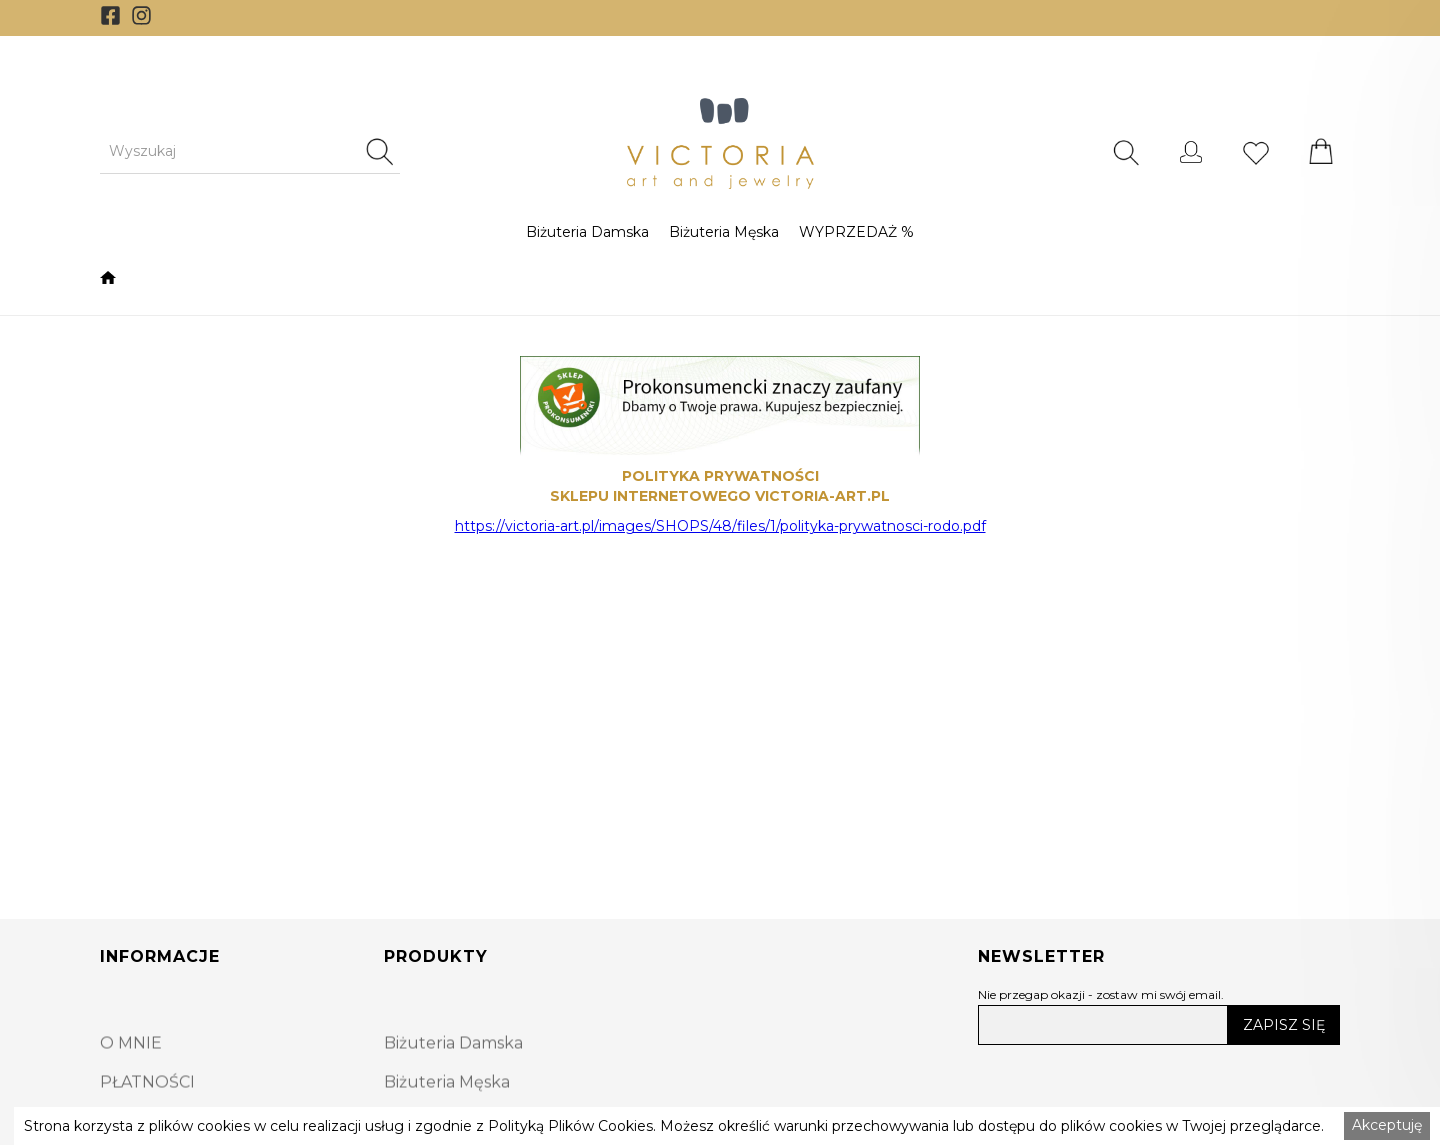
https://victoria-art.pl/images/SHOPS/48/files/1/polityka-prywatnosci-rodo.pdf (720, 526)
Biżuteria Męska (724, 232)
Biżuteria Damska (587, 232)
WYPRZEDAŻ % (856, 232)
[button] (587, 232)
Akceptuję (1387, 1125)
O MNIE (131, 1075)
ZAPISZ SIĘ (1284, 1025)
